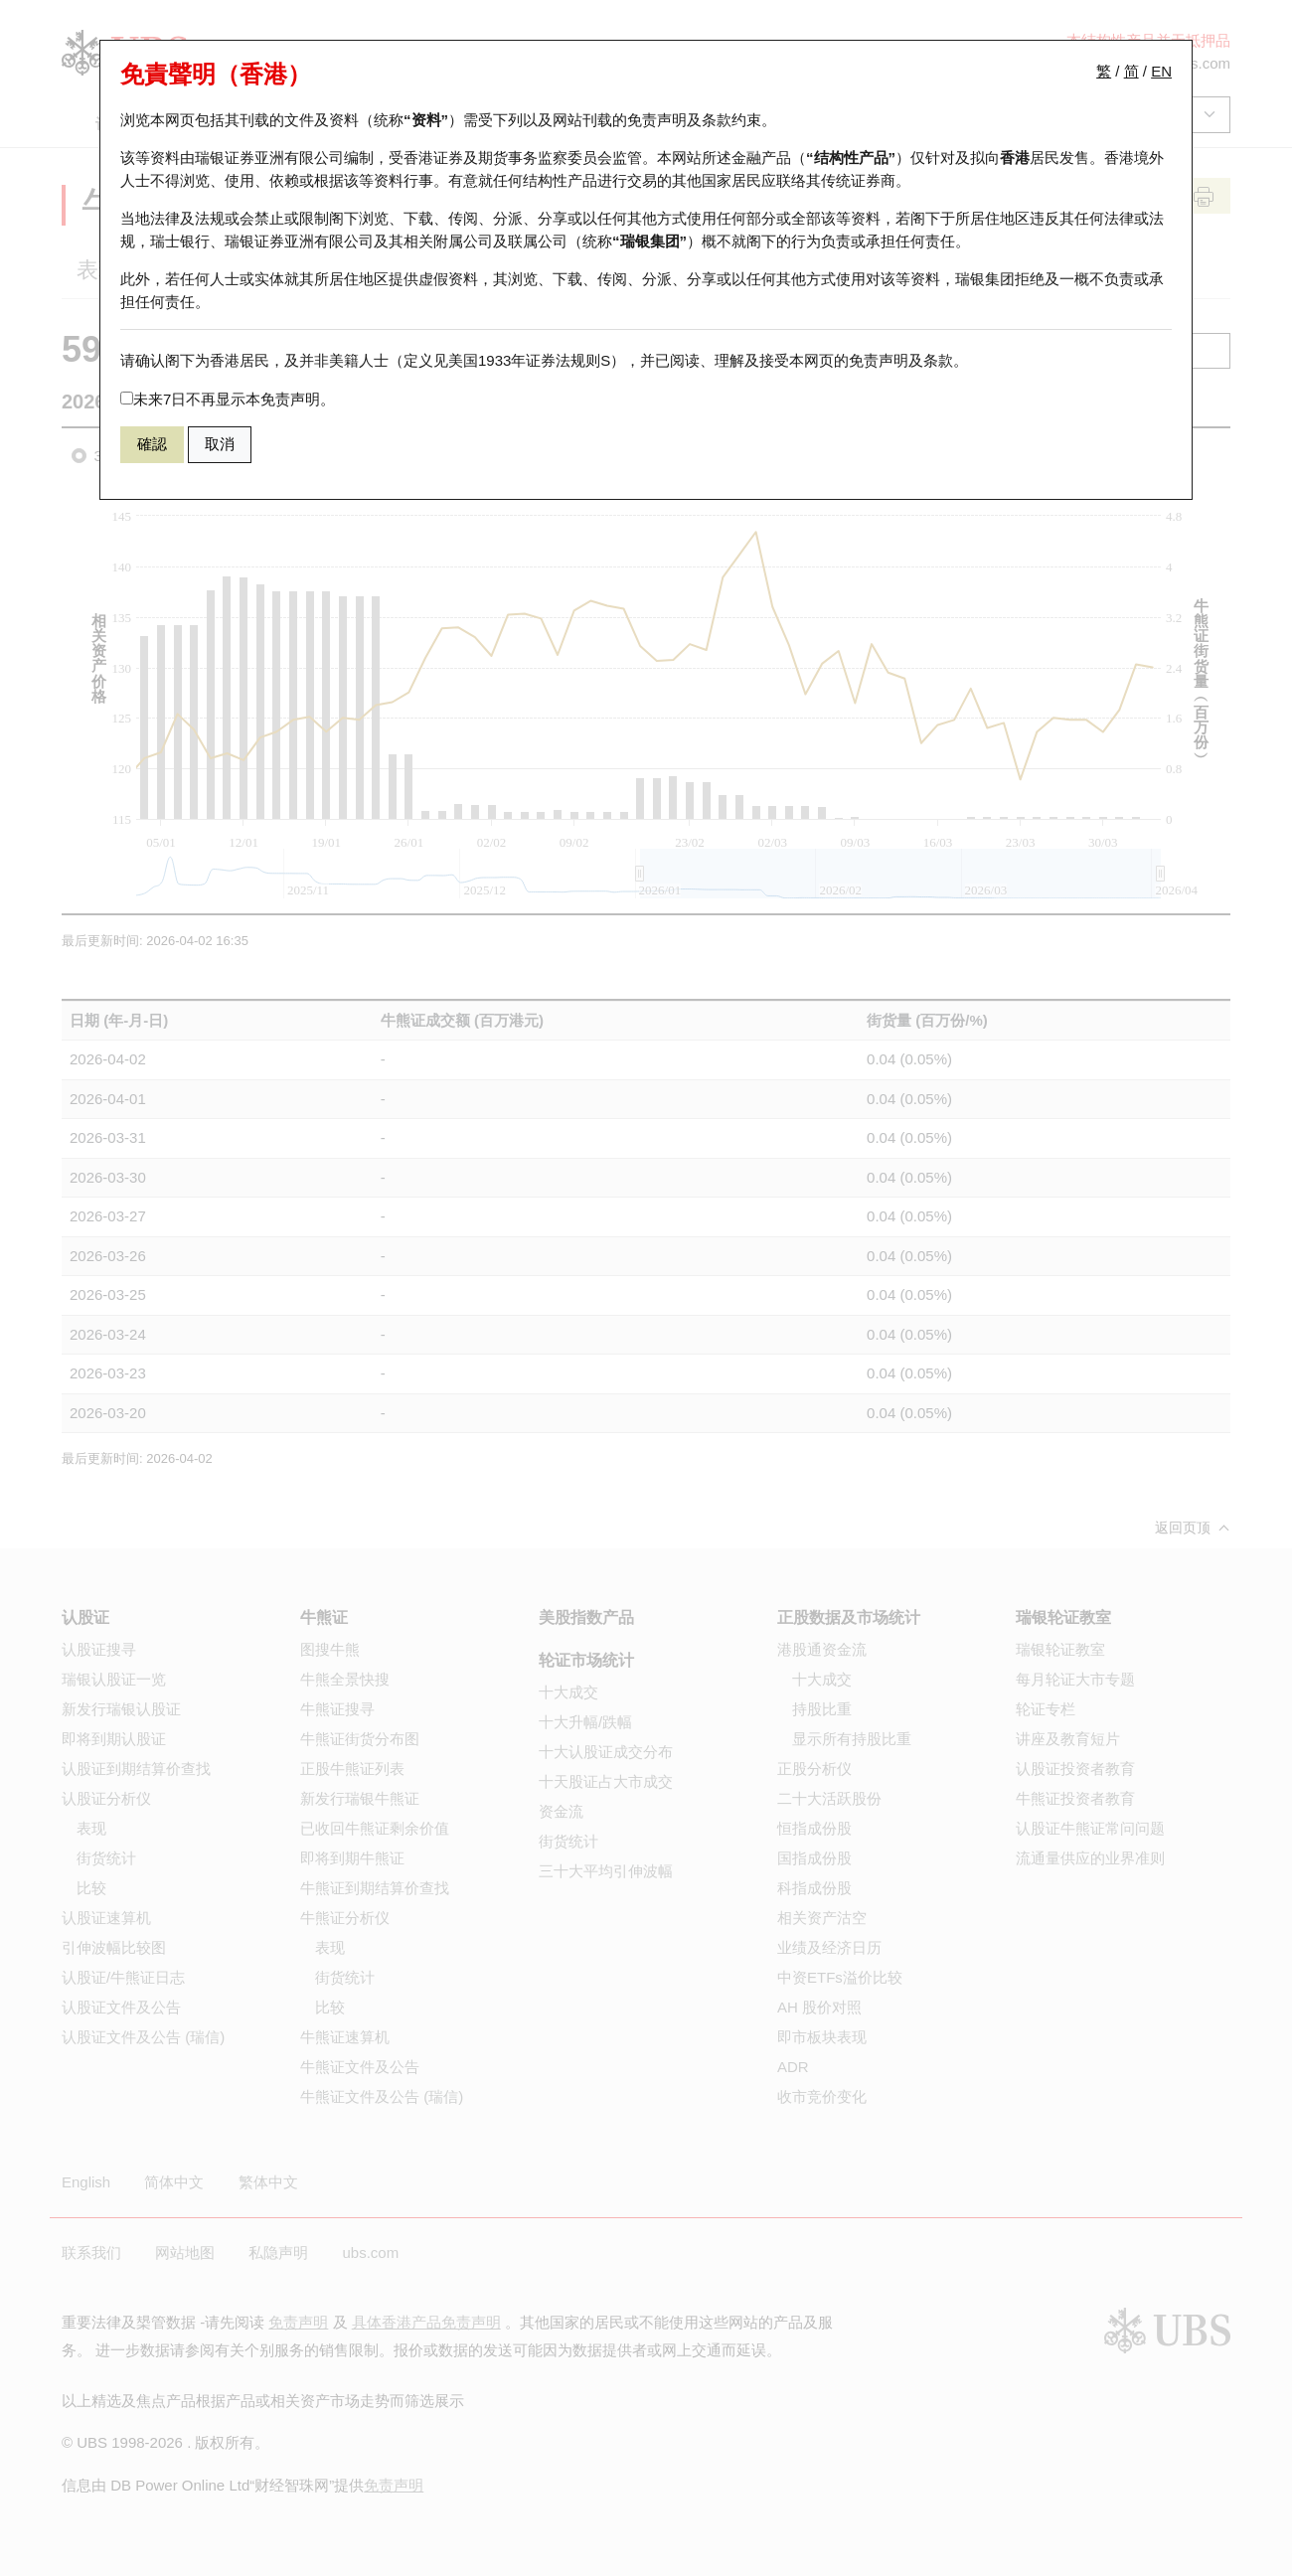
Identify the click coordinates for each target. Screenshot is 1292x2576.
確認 (152, 443)
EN (1161, 71)
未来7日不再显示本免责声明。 (227, 399)
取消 (220, 443)
